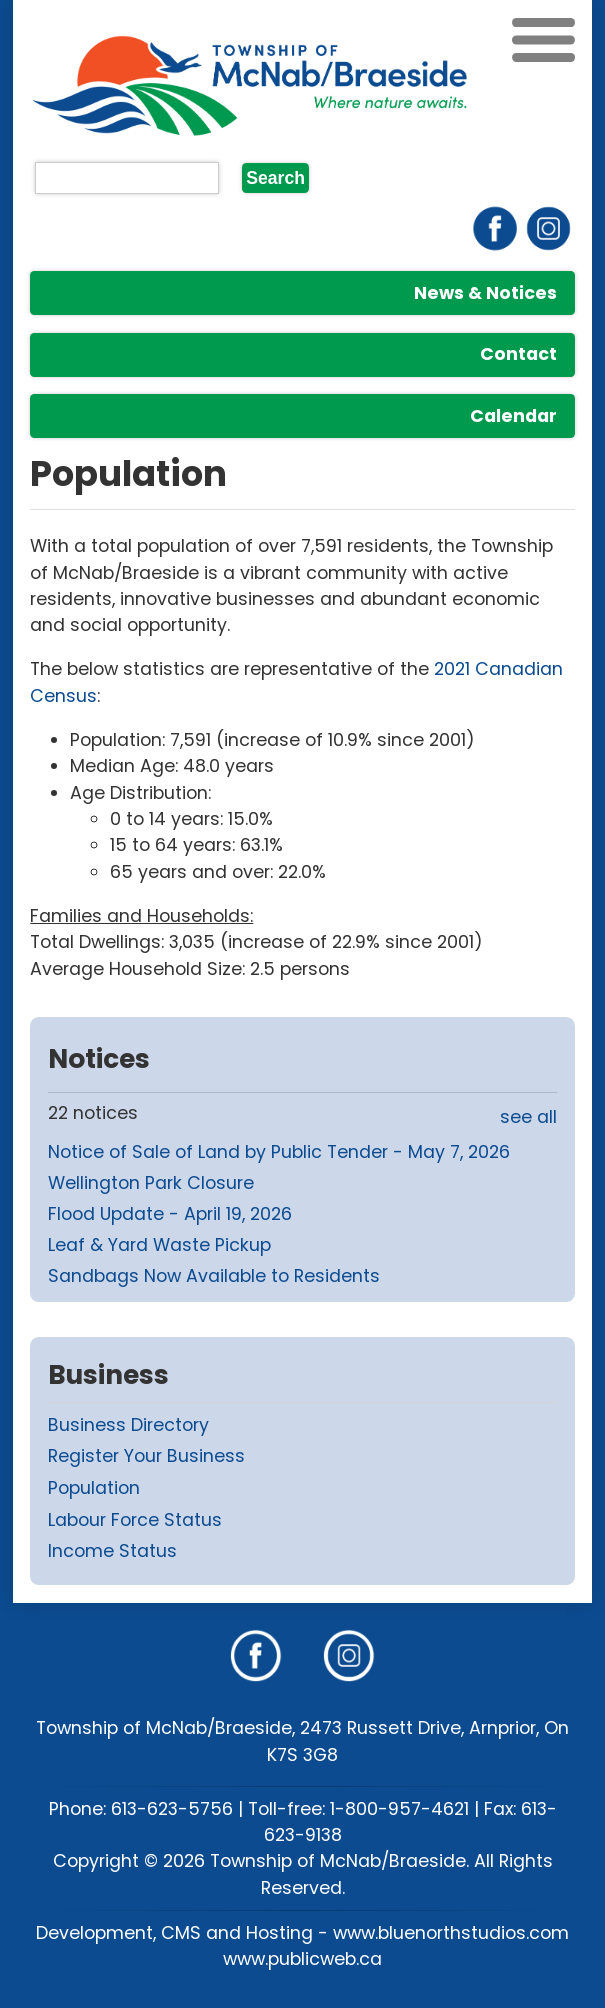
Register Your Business (146, 1456)
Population (94, 1488)
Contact (518, 354)
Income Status (112, 1551)
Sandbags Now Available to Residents (214, 1276)
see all (528, 1117)
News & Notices (485, 293)
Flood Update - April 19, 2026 (170, 1214)
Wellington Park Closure (151, 1183)
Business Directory (128, 1425)
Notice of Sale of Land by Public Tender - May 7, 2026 (279, 1152)
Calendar (513, 416)
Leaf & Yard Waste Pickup (159, 1245)
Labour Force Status (135, 1520)
